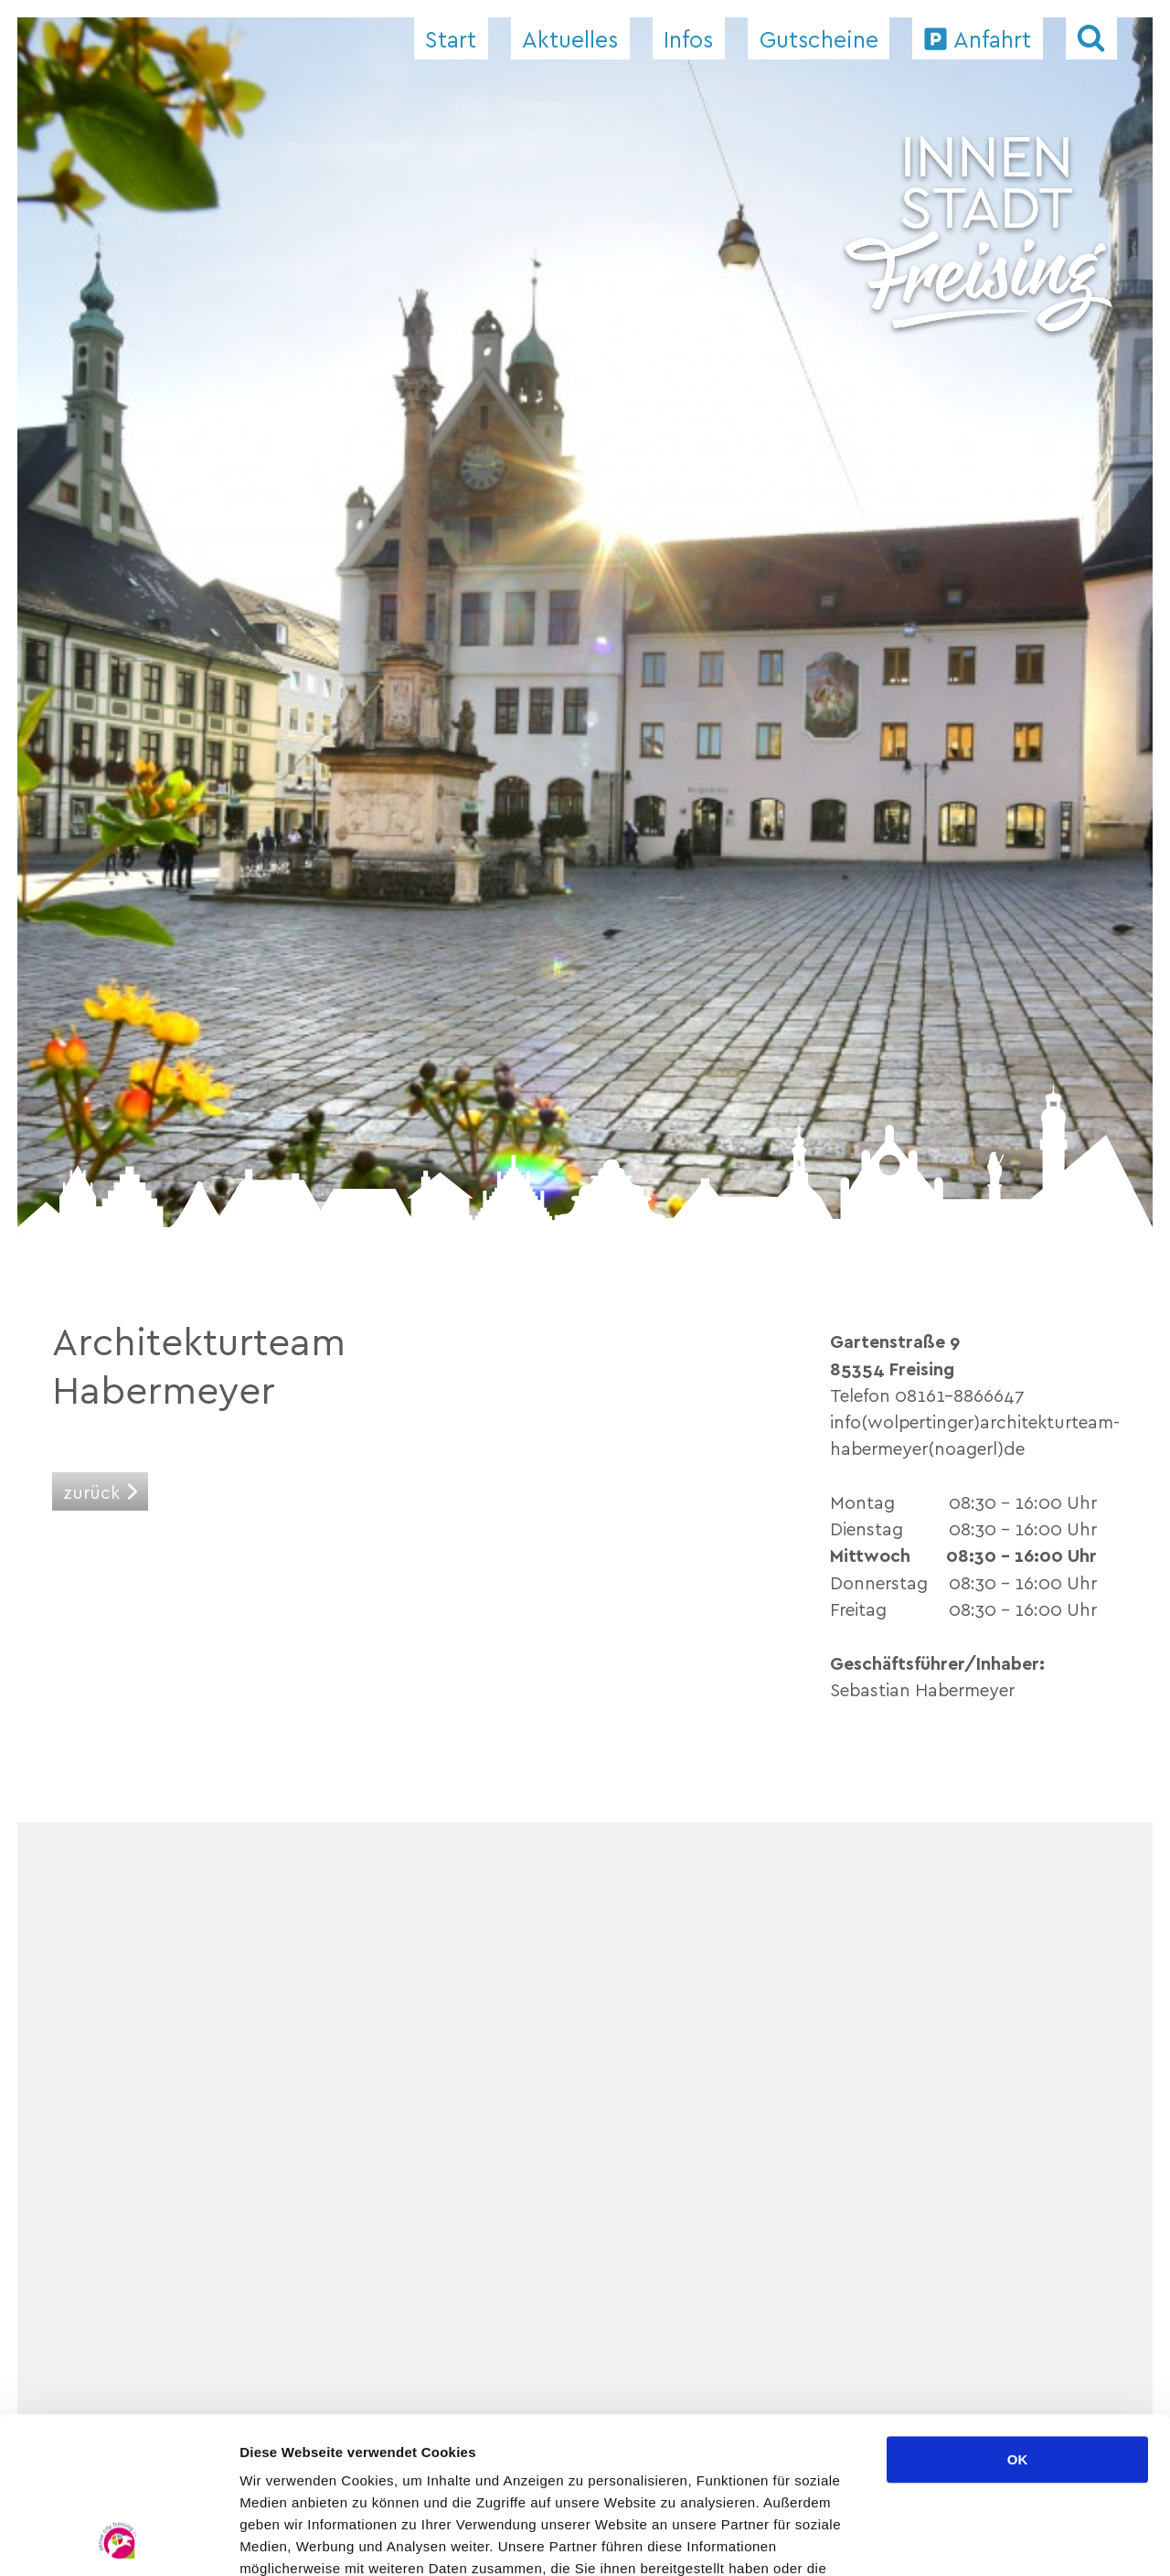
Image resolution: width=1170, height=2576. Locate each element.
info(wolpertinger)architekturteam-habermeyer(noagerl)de (975, 1434)
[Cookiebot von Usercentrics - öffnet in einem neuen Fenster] (118, 2540)
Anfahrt (992, 38)
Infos (688, 38)
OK (1017, 2313)
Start (450, 38)
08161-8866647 (960, 1395)
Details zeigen (972, 2540)
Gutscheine (819, 38)
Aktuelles (570, 38)
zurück (91, 1491)
